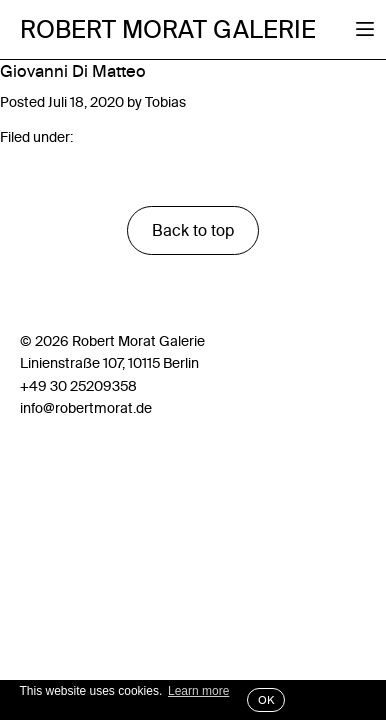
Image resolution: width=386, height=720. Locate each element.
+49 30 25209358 (78, 386)
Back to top (193, 230)
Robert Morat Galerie (168, 30)
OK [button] (266, 700)
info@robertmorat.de (86, 408)
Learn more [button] (198, 691)
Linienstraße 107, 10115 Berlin (109, 363)
